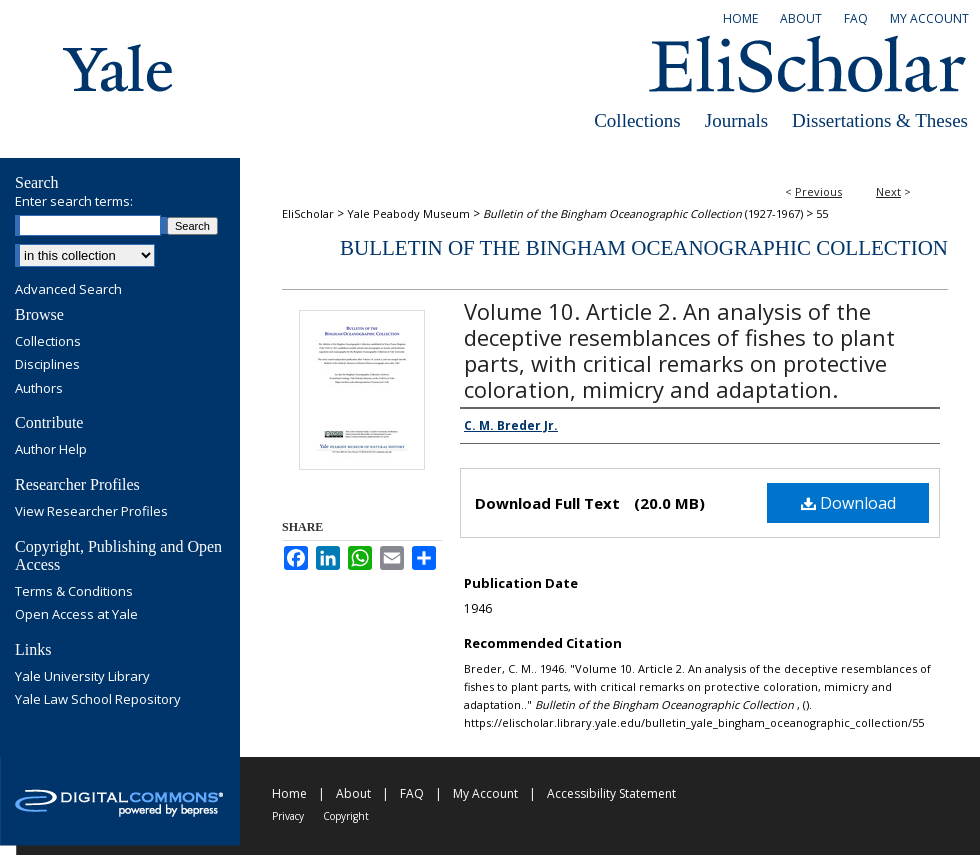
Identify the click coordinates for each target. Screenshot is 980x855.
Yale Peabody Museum (408, 213)
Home (289, 793)
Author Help (51, 450)
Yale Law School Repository (98, 700)
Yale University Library (82, 677)
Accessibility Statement (611, 793)
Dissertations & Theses (880, 120)
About (353, 793)
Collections (637, 120)
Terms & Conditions (74, 592)
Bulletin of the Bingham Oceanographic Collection (644, 248)
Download (848, 503)
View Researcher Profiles (91, 512)
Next (888, 191)
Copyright (346, 816)
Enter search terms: (74, 201)
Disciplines (47, 365)
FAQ (412, 793)
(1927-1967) (643, 213)
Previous (818, 191)
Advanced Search (68, 289)
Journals (736, 120)
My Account (485, 793)
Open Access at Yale (76, 615)
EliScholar (308, 213)
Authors (39, 389)
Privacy (288, 816)
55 (822, 213)
